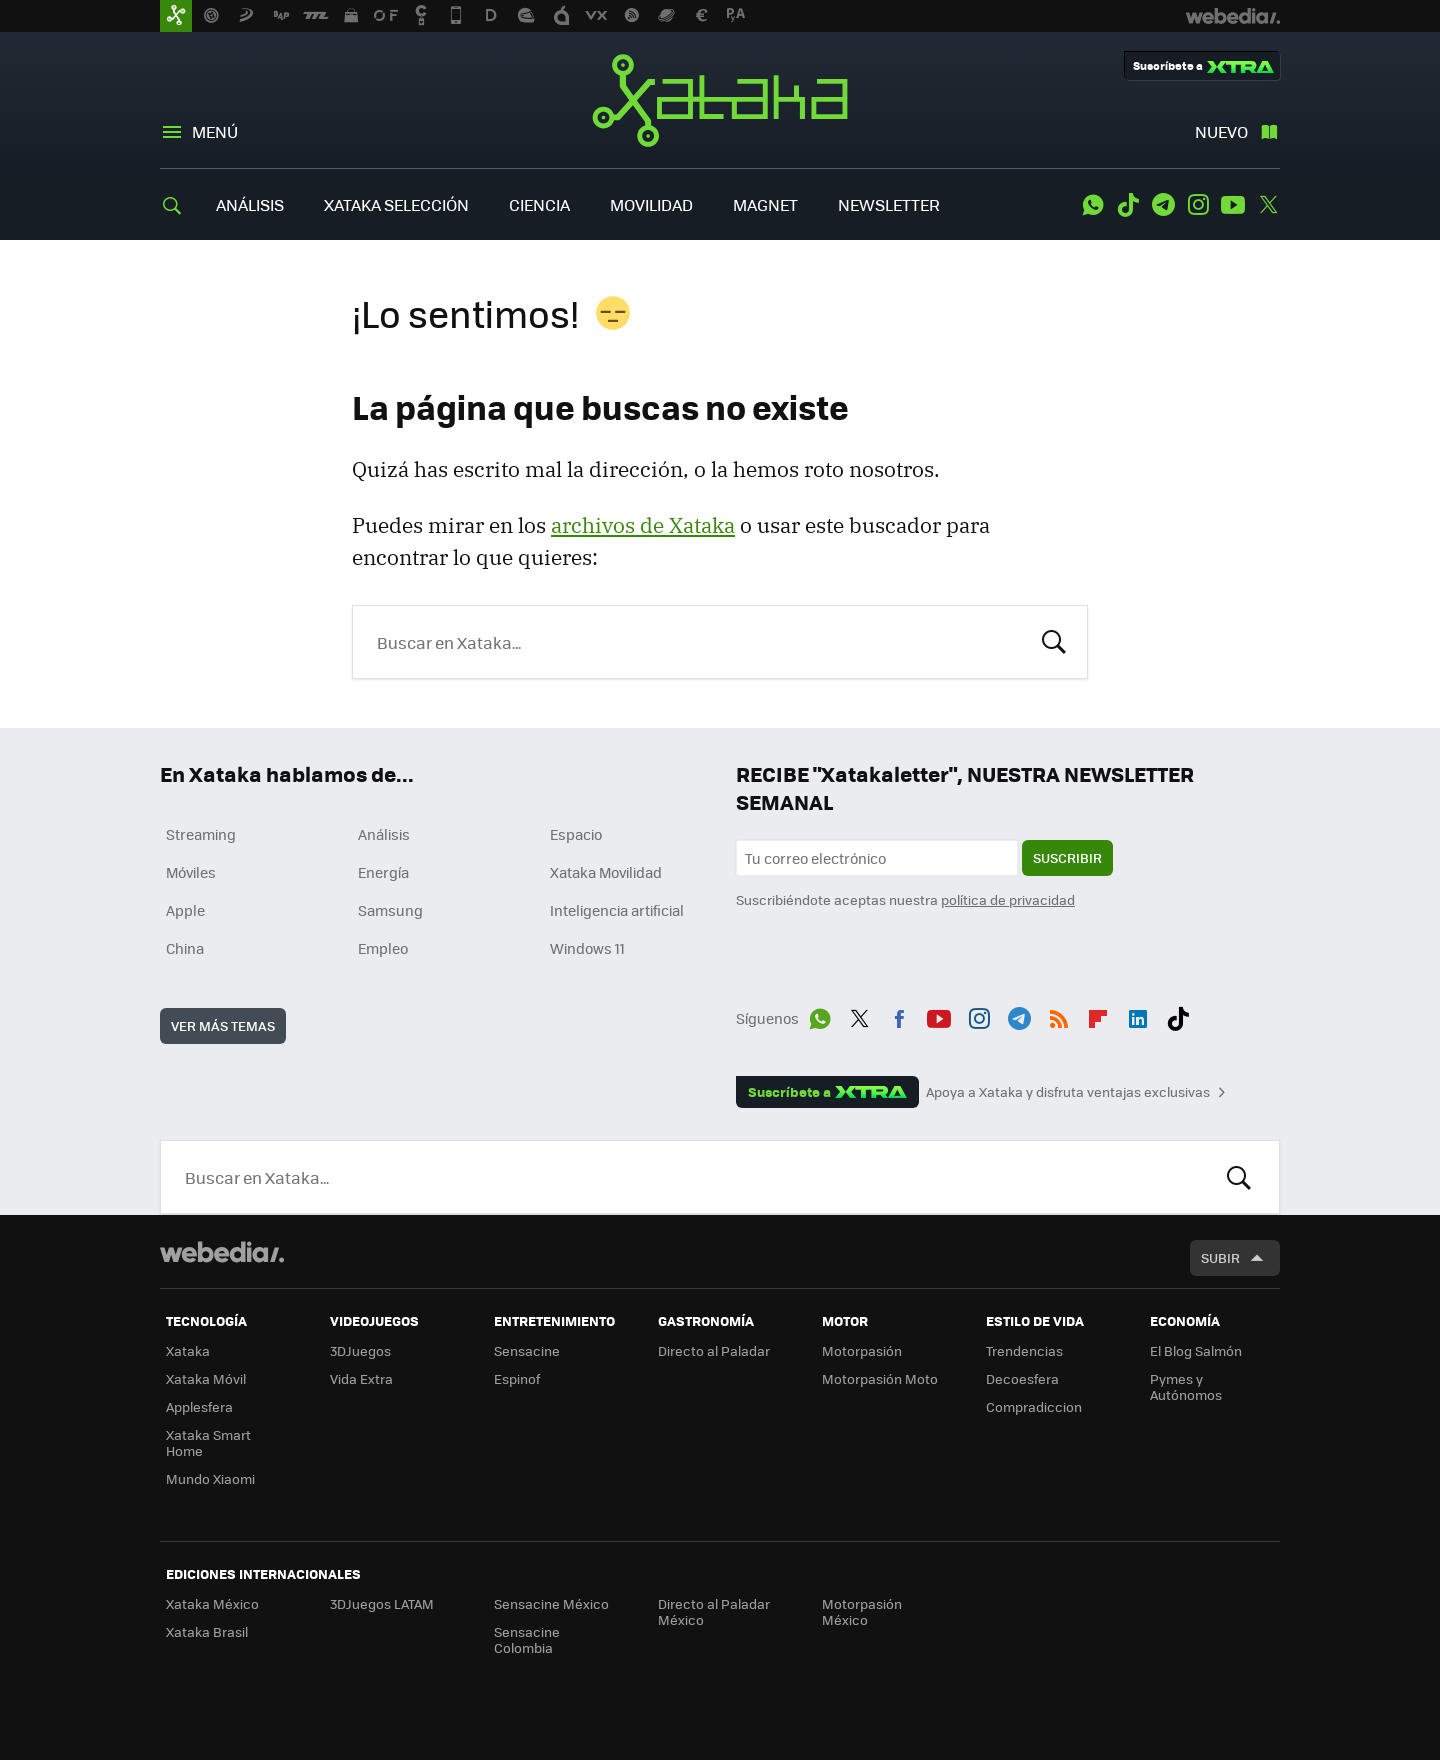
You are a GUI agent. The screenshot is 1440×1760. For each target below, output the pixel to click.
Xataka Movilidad (606, 872)
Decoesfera (1022, 1378)
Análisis (384, 834)
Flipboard (1098, 1015)
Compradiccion (1034, 1406)
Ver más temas (223, 1025)
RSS (1059, 1015)
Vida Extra (361, 1378)
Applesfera (199, 1406)
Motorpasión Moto (880, 1378)
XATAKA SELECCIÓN (396, 204)
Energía (383, 872)
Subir (1220, 1257)
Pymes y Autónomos (1186, 1386)
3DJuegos (360, 1350)
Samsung (390, 910)
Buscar (1054, 640)
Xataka (720, 100)
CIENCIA (539, 204)
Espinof (517, 1378)
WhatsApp (1093, 205)
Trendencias (1024, 1350)
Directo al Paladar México (714, 1611)
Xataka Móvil (206, 1378)
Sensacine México (551, 1603)
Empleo (383, 948)
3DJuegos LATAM (382, 1603)
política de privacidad (1008, 899)
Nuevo (1221, 131)
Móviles (191, 872)
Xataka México (212, 1603)
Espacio (576, 834)
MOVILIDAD (651, 204)
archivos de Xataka (643, 525)
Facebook (899, 1015)
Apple (185, 910)
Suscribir (1067, 857)
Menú (215, 131)
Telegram (1163, 205)
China (185, 948)
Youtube (1233, 205)
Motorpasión (862, 1350)
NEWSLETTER (889, 204)
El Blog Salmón (1196, 1350)
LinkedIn (1138, 1015)
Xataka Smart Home (208, 1442)
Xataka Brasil (207, 1631)
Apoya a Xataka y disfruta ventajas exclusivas (1068, 1092)
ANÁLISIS (250, 204)
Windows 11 (587, 948)
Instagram (1198, 205)
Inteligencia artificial (617, 910)
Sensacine (527, 1350)
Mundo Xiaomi (210, 1478)
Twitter (1268, 205)
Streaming (201, 834)
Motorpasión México (862, 1611)
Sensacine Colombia (527, 1639)
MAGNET (765, 204)
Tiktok (1128, 205)
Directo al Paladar (714, 1350)
